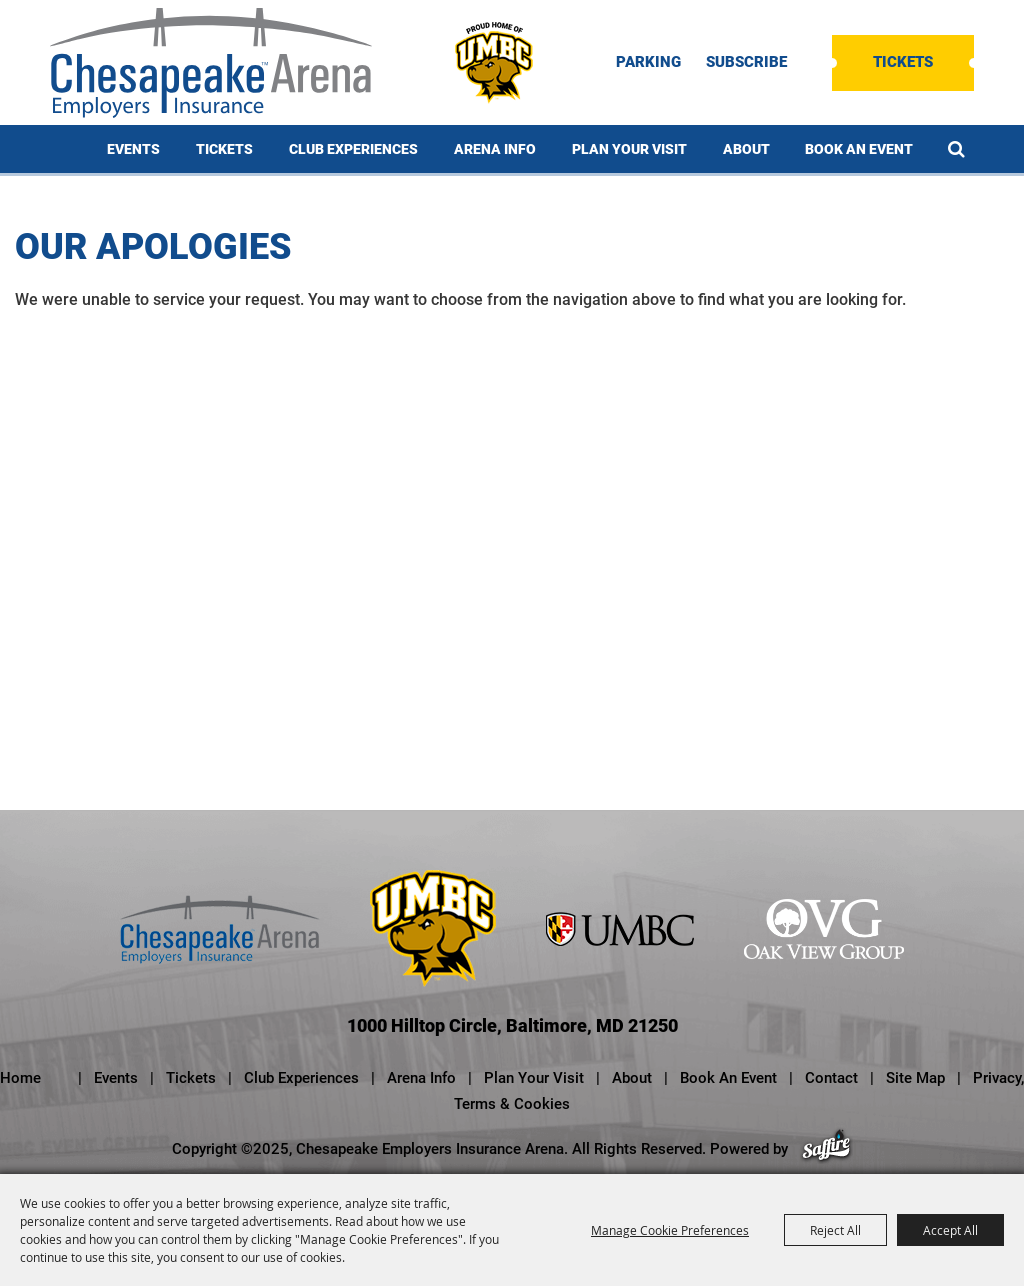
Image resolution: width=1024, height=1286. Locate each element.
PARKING (648, 62)
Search (956, 149)
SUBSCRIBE (746, 62)
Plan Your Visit (629, 149)
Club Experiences (353, 149)
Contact (831, 1078)
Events (133, 149)
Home (20, 1078)
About (746, 149)
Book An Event (859, 149)
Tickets (903, 62)
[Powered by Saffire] (826, 1149)
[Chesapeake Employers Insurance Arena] (211, 63)
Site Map (915, 1078)
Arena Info (495, 149)
